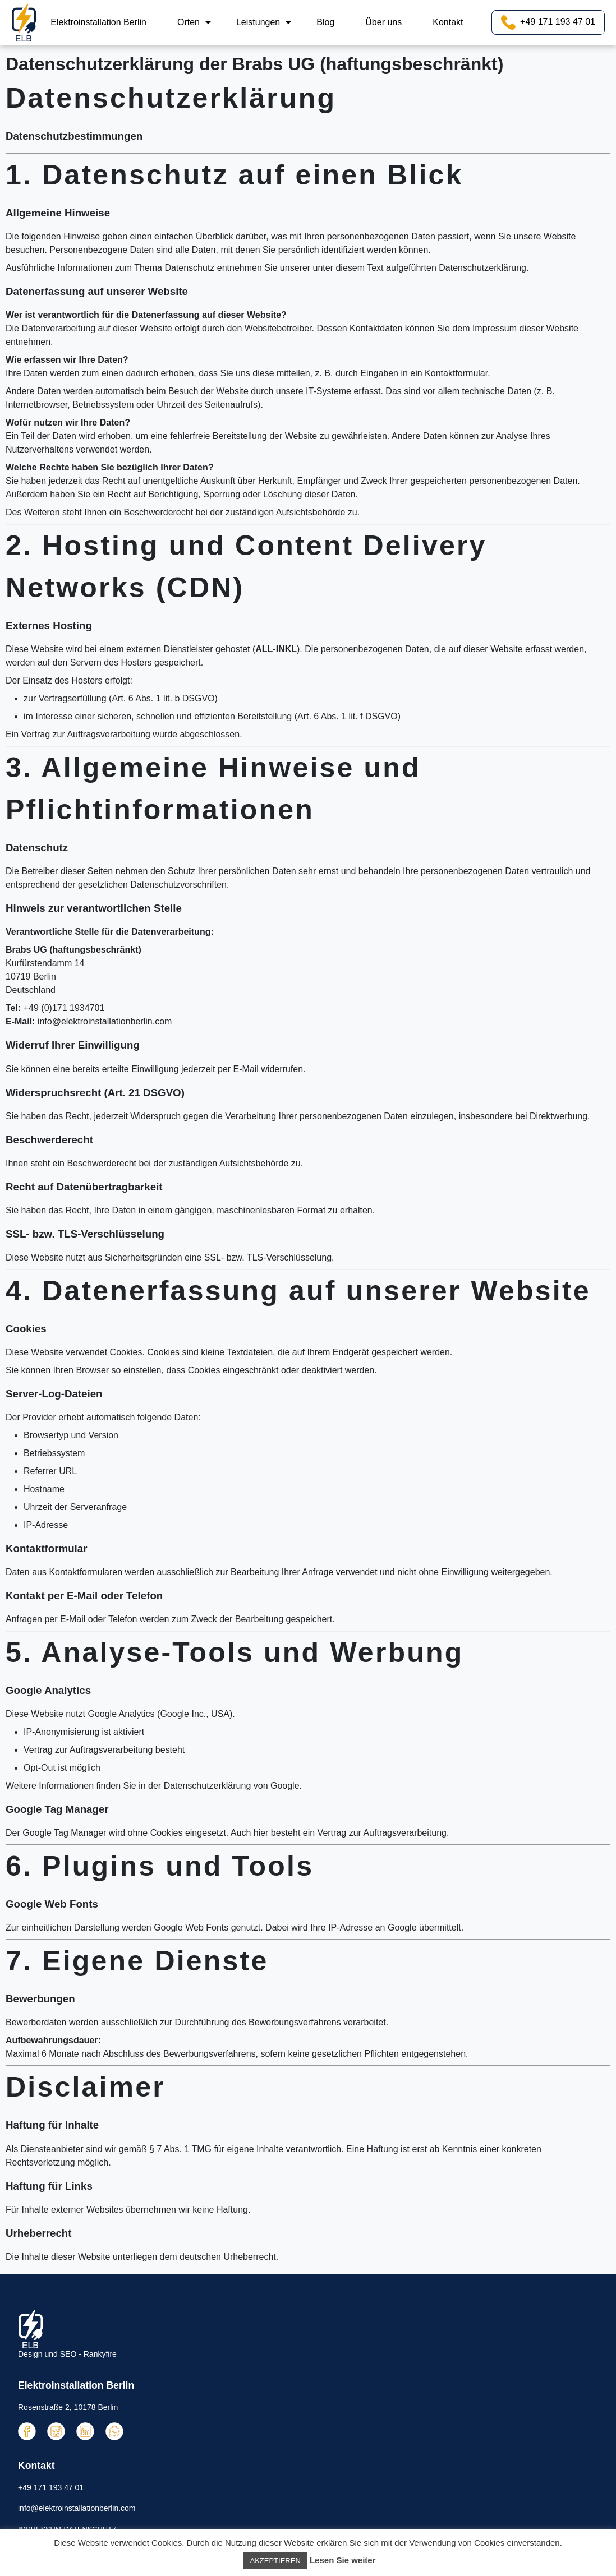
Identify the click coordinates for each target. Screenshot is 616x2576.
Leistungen (258, 22)
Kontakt (448, 22)
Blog (325, 22)
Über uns (383, 22)
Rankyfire (100, 2353)
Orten (188, 22)
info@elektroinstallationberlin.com (105, 1021)
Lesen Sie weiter (343, 2560)
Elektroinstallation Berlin (98, 22)
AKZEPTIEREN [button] (275, 2560)
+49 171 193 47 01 (548, 22)
